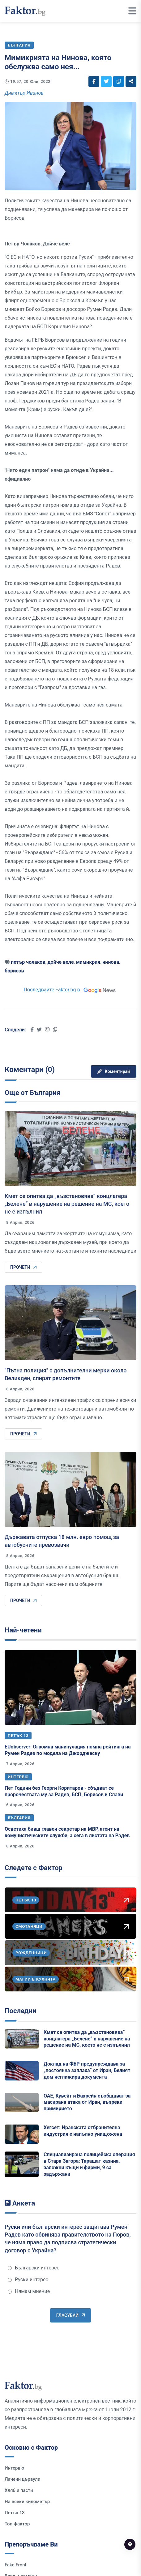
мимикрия (88, 962)
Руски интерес (28, 2279)
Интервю (18, 1777)
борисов (14, 971)
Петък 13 (18, 1735)
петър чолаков (28, 962)
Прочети (23, 1267)
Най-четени (23, 1630)
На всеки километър (27, 2501)
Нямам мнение (29, 2291)
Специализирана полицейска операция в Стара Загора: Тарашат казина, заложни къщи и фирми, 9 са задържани (89, 2164)
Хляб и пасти (19, 2490)
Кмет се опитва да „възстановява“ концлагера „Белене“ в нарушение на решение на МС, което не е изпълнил (67, 1204)
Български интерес (33, 2268)
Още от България (32, 1093)
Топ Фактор (17, 2524)
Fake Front (16, 2565)
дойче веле (61, 962)
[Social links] (93, 81)
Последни (20, 2011)
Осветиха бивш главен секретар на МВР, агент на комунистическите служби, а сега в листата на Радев (67, 1832)
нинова (110, 962)
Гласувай (70, 2315)
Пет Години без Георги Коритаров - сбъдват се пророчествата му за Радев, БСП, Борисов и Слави (64, 1791)
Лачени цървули (23, 2479)
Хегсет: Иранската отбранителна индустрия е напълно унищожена (83, 2131)
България (19, 1817)
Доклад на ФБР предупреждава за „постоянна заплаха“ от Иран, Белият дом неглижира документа (87, 2070)
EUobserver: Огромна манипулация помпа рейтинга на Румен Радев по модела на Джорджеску (68, 1750)
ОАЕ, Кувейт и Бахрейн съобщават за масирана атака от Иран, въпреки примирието (87, 2102)
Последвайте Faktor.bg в (70, 990)
